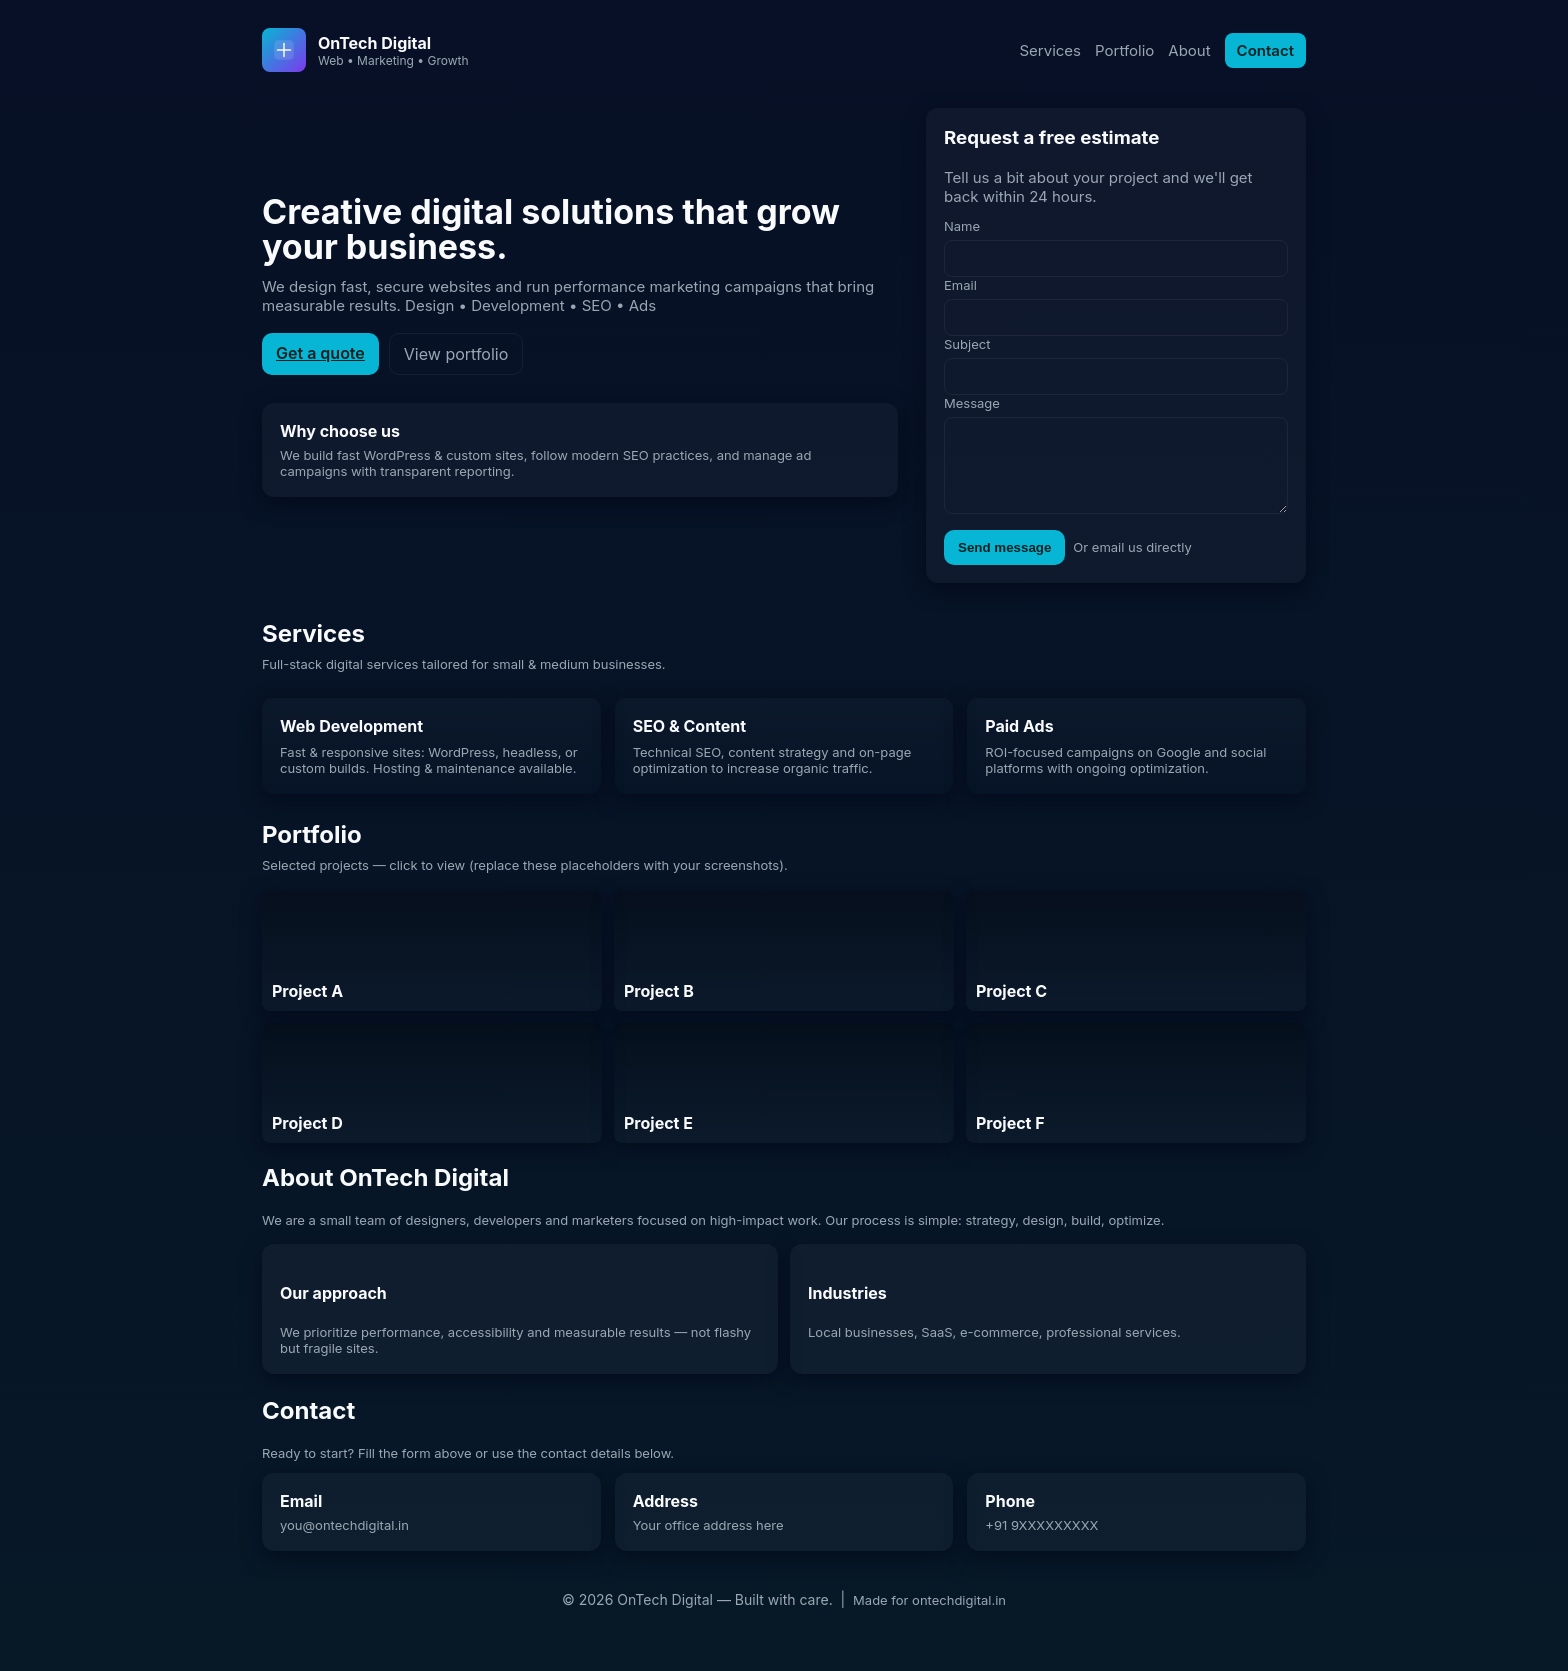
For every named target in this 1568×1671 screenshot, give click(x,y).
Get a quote (320, 361)
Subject (967, 344)
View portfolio (456, 362)
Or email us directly (1132, 562)
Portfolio (1124, 50)
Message (972, 403)
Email (960, 285)
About (1189, 50)
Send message (1004, 562)
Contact (1265, 50)
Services (1050, 50)
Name (962, 226)
